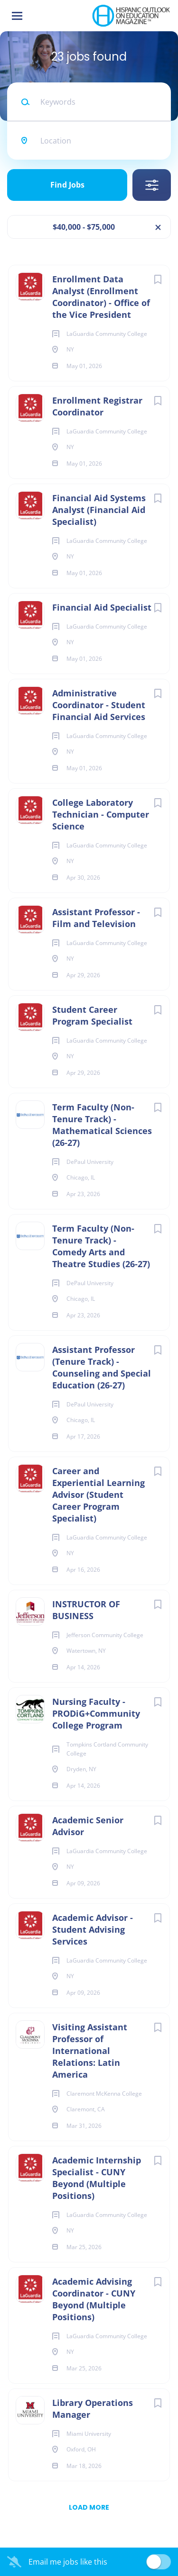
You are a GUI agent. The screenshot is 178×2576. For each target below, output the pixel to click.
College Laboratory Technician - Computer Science (100, 814)
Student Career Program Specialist (92, 1015)
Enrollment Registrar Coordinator (97, 406)
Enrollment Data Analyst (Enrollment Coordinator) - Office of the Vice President (101, 296)
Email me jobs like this (67, 2562)
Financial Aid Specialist (101, 607)
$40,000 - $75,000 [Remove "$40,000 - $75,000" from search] (84, 227)
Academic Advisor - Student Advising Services (92, 1929)
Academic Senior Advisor (87, 1825)
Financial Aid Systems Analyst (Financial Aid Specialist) (99, 509)
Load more (89, 2507)
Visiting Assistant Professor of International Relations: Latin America (89, 2050)
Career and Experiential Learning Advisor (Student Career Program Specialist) (98, 1494)
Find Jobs (67, 185)
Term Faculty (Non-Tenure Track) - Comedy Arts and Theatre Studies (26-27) (101, 1246)
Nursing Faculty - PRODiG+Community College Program (96, 1713)
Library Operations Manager (92, 2408)
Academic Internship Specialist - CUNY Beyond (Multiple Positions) (96, 2177)
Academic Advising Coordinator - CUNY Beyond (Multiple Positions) (93, 2299)
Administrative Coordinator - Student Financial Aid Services (98, 704)
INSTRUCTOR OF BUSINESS (86, 1609)
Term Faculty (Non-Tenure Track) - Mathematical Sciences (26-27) (102, 1124)
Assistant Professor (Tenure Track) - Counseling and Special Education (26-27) (101, 1367)
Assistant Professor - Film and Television (96, 917)
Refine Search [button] (151, 185)
